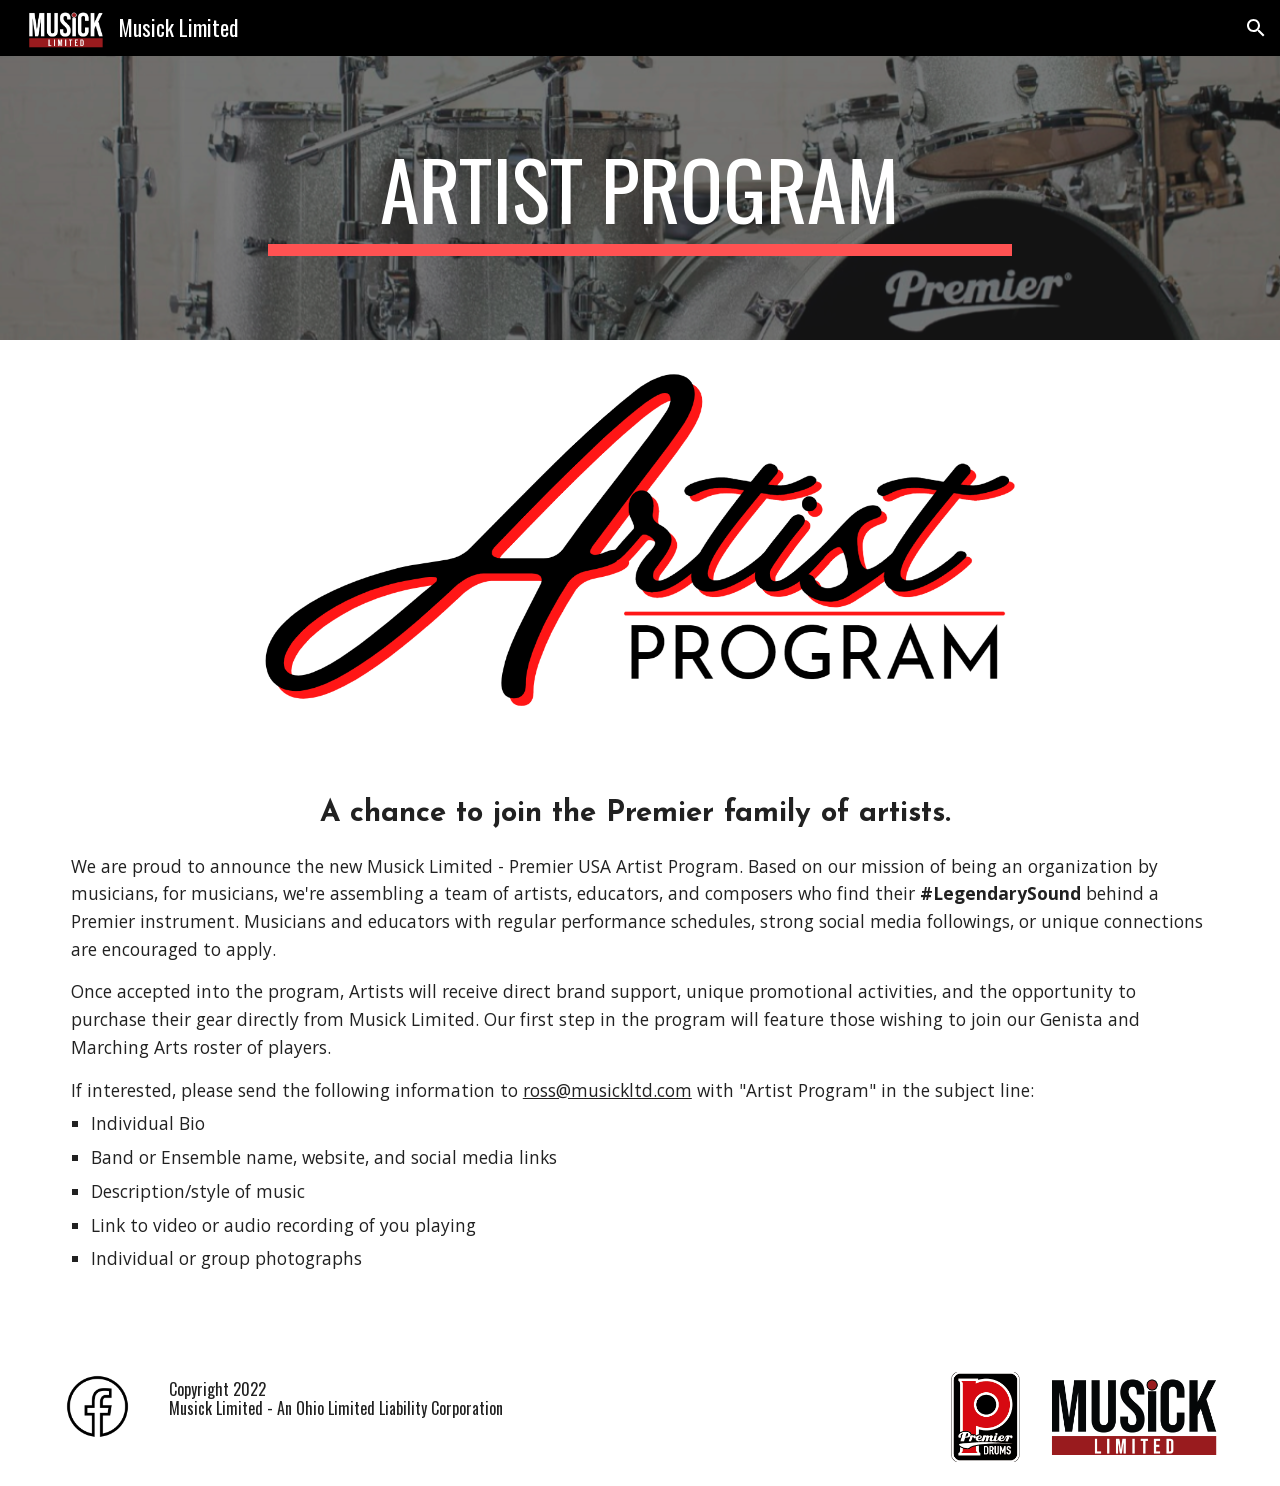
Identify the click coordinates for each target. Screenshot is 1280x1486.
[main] (640, 198)
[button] (1256, 28)
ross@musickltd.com (607, 1090)
